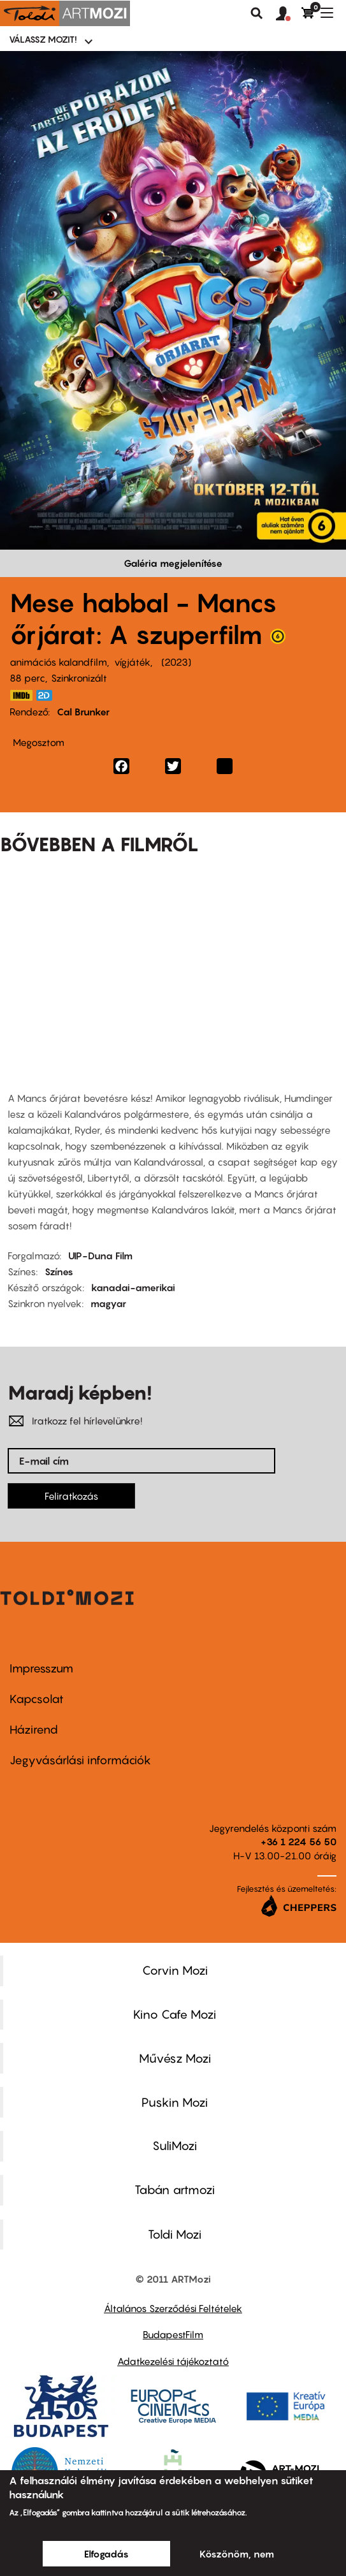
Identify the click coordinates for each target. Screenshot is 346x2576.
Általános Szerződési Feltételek (173, 2308)
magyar (108, 1303)
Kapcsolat (37, 1699)
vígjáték (132, 662)
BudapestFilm (173, 2334)
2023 (176, 662)
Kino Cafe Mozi (174, 2014)
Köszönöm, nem (236, 2553)
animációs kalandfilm (58, 662)
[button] (288, 14)
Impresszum (41, 1668)
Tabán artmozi (174, 2190)
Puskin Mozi (174, 2102)
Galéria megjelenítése (173, 563)
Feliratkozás (71, 1496)
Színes (59, 1271)
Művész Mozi (175, 2058)
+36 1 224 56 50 (298, 1841)
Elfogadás (106, 2553)
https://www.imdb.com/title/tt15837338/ (21, 695)
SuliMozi (174, 2146)
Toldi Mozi (174, 2234)
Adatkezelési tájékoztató (173, 2361)
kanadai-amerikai (133, 1287)
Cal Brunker (83, 711)
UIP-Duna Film (100, 1255)
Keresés (256, 13)
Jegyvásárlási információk (80, 1760)
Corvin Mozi (175, 1970)
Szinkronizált (79, 678)
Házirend (34, 1729)
